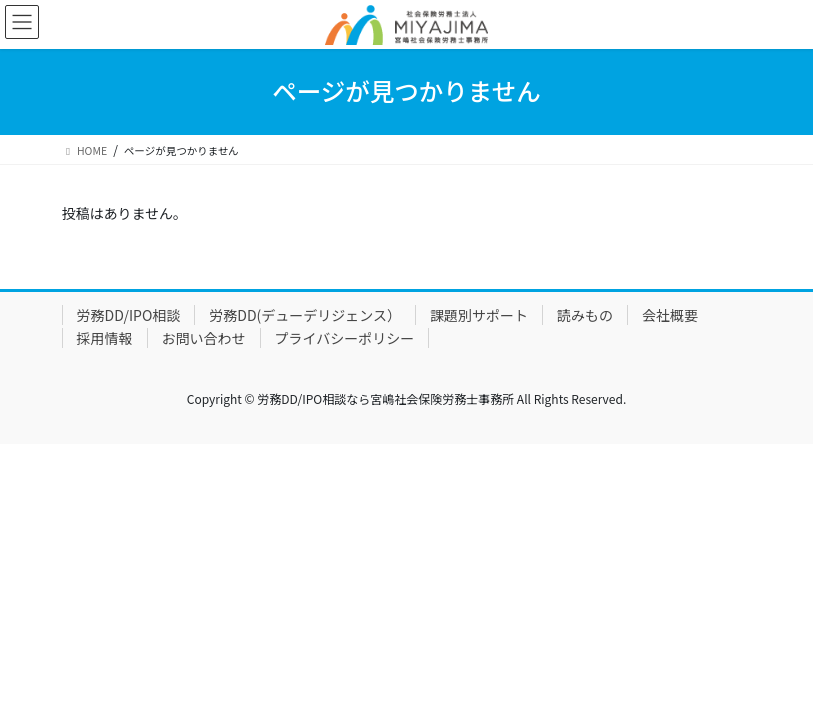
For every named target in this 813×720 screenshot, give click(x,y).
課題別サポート (479, 315)
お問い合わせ (204, 338)
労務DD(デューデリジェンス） (305, 315)
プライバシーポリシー (345, 338)
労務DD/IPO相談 (129, 315)
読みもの (585, 315)
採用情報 (105, 338)
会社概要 (670, 315)
